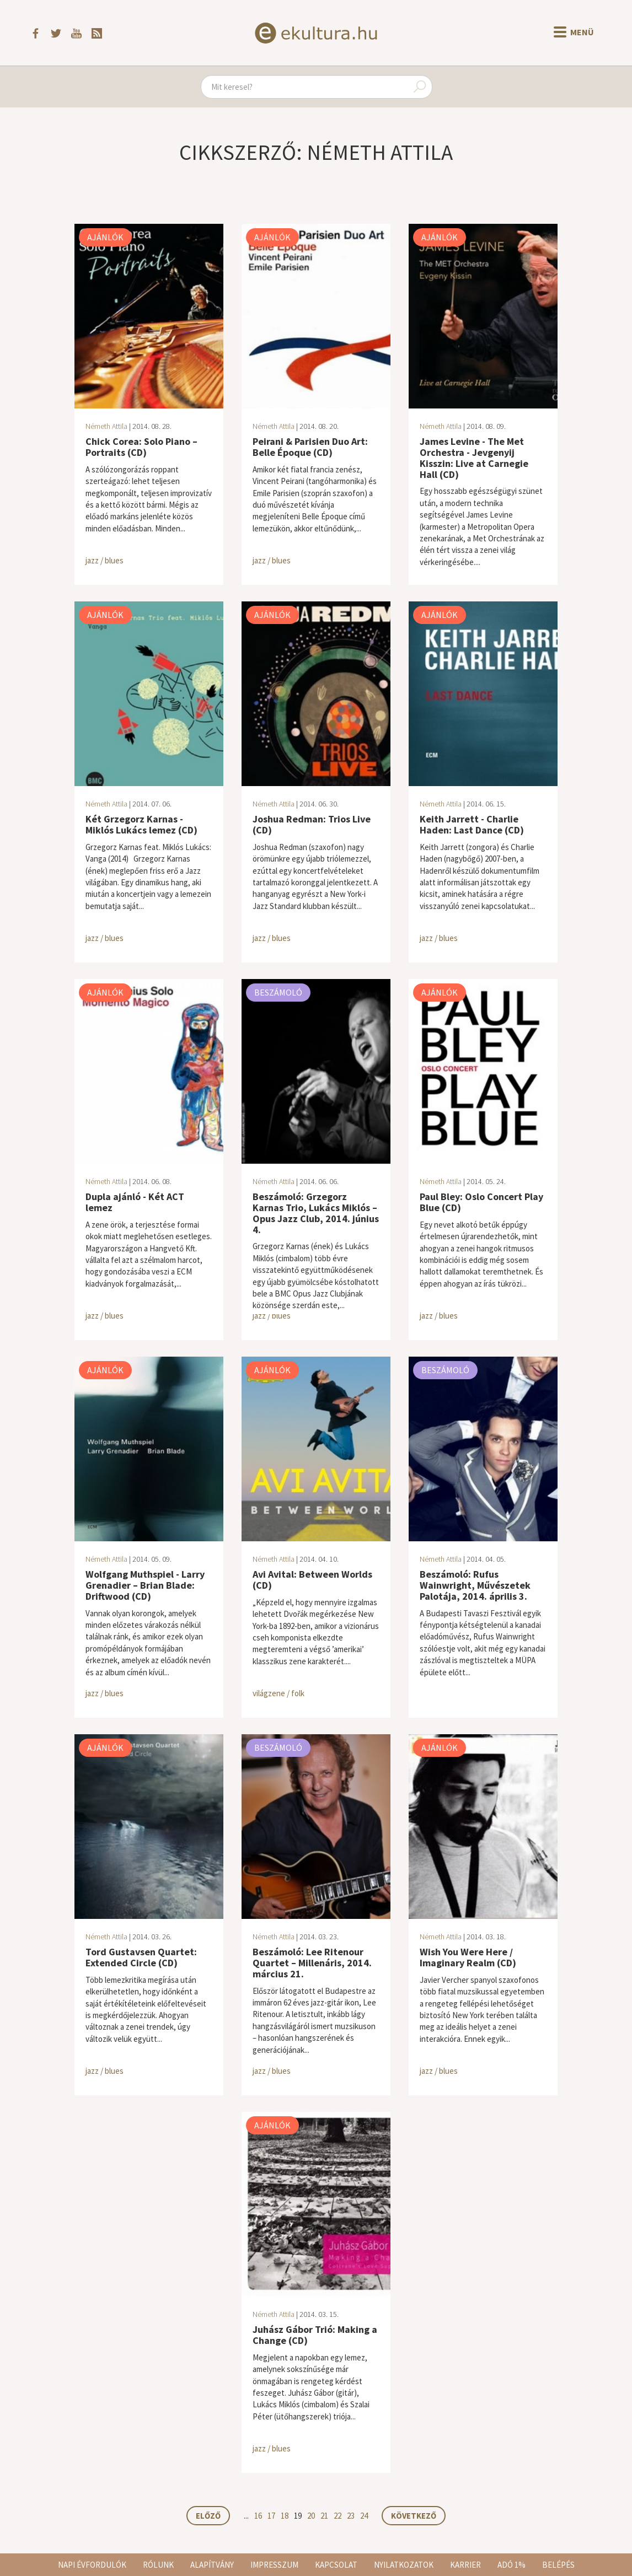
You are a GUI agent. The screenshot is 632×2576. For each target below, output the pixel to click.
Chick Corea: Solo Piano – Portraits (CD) (141, 447)
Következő (413, 2515)
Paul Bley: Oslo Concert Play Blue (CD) (481, 1202)
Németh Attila (106, 426)
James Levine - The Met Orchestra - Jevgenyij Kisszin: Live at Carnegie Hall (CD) (474, 457)
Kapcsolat (336, 2564)
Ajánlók (105, 237)
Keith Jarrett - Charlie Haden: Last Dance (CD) (472, 824)
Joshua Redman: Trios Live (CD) (312, 824)
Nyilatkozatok (403, 2564)
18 (284, 2515)
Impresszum (274, 2564)
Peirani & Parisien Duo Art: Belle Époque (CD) (310, 447)
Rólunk (158, 2564)
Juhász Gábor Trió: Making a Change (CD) (315, 2335)
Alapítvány (212, 2564)
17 (271, 2515)
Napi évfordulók (92, 2564)
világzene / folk (278, 1693)
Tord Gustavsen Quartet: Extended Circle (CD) (141, 1957)
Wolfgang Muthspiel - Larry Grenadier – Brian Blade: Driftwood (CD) (145, 1585)
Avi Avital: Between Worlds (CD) (312, 1579)
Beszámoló (278, 992)
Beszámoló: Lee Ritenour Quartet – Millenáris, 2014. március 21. (312, 1962)
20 (311, 2515)
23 (351, 2515)
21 (324, 2515)
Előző (208, 2515)
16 (258, 2515)
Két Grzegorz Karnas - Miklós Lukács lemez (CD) (141, 824)
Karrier (465, 2564)
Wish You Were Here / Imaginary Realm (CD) (468, 1957)
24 (364, 2515)
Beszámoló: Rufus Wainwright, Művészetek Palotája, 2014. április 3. (475, 1585)
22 (337, 2515)
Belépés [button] (558, 2564)
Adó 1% (511, 2564)
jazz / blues (104, 560)
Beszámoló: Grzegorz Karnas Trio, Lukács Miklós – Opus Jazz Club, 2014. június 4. (316, 1212)
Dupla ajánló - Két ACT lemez (134, 1202)
